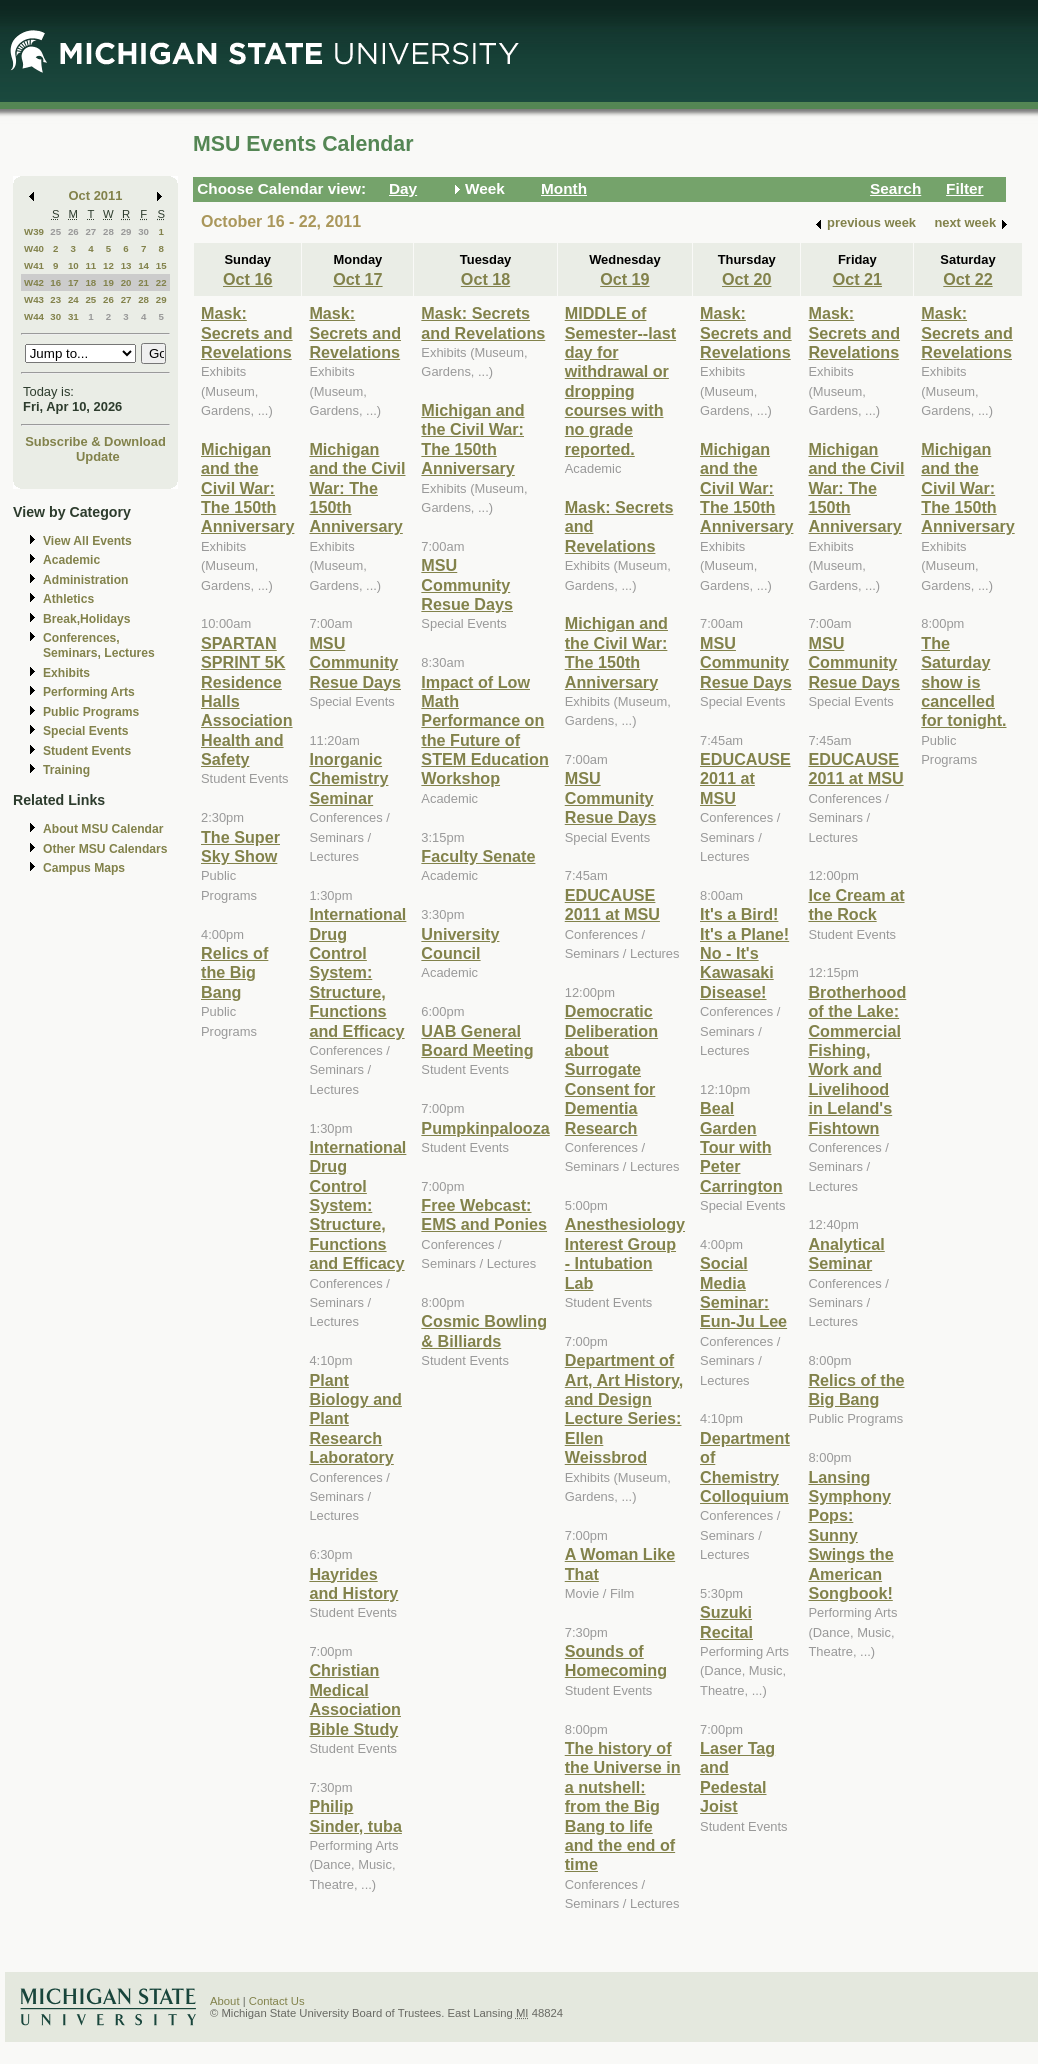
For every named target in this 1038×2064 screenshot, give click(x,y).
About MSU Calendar (103, 829)
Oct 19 (624, 279)
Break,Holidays (87, 619)
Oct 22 (967, 279)
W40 (34, 248)
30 (143, 231)
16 (55, 282)
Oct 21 (857, 279)
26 (73, 231)
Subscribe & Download (95, 441)
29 (126, 231)
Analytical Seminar (846, 1253)
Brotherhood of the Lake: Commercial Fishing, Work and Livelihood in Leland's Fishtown (857, 1060)
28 (108, 231)
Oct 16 (247, 279)
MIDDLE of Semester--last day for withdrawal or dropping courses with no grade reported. (620, 381)
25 (55, 231)
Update (98, 456)
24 (73, 299)
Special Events (85, 731)
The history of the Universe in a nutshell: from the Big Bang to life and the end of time (623, 1806)
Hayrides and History (353, 1583)
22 (161, 282)
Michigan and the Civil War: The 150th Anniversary (247, 488)
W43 (34, 299)
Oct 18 (485, 279)
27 (90, 231)
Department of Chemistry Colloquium (745, 1467)
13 (126, 265)
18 (90, 282)
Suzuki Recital (726, 1621)
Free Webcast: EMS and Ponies (484, 1214)
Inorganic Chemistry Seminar (348, 778)
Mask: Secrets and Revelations (247, 332)
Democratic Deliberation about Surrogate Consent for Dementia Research (611, 1069)
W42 (34, 282)
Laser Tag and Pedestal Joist (737, 1777)
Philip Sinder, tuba (355, 1815)
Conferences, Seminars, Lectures (99, 645)
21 (143, 282)
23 (55, 299)
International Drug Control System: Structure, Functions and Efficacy (357, 972)
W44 (34, 316)
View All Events (87, 541)
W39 (34, 231)
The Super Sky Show (240, 846)
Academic (71, 560)
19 (108, 282)
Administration (85, 580)
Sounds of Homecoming (616, 1660)
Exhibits (66, 673)
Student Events (87, 751)
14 (143, 265)
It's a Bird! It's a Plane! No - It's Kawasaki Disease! (744, 953)
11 (90, 265)
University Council (460, 943)
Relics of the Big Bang (234, 972)
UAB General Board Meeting (477, 1040)
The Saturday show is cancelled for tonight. (963, 682)
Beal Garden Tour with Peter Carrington (741, 1147)
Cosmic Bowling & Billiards (484, 1330)
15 (161, 265)
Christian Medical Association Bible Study (355, 1699)
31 (73, 316)
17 (73, 282)
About (225, 2001)
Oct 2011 (96, 195)
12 (108, 265)
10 (73, 265)
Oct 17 (357, 279)
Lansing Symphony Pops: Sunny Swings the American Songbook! (850, 1535)
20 (126, 282)
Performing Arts (89, 692)
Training (66, 770)
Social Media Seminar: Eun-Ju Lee (743, 1292)
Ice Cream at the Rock (856, 904)
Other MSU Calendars (105, 849)
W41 (34, 265)
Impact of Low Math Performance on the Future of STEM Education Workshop (484, 730)
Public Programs (91, 712)
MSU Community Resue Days (355, 662)
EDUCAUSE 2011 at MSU (612, 904)
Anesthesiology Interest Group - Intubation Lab (625, 1253)
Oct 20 (746, 279)
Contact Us (277, 2001)
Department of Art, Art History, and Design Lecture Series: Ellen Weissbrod (624, 1408)
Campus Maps (84, 868)
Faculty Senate (478, 856)
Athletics (68, 599)
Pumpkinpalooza (485, 1128)
